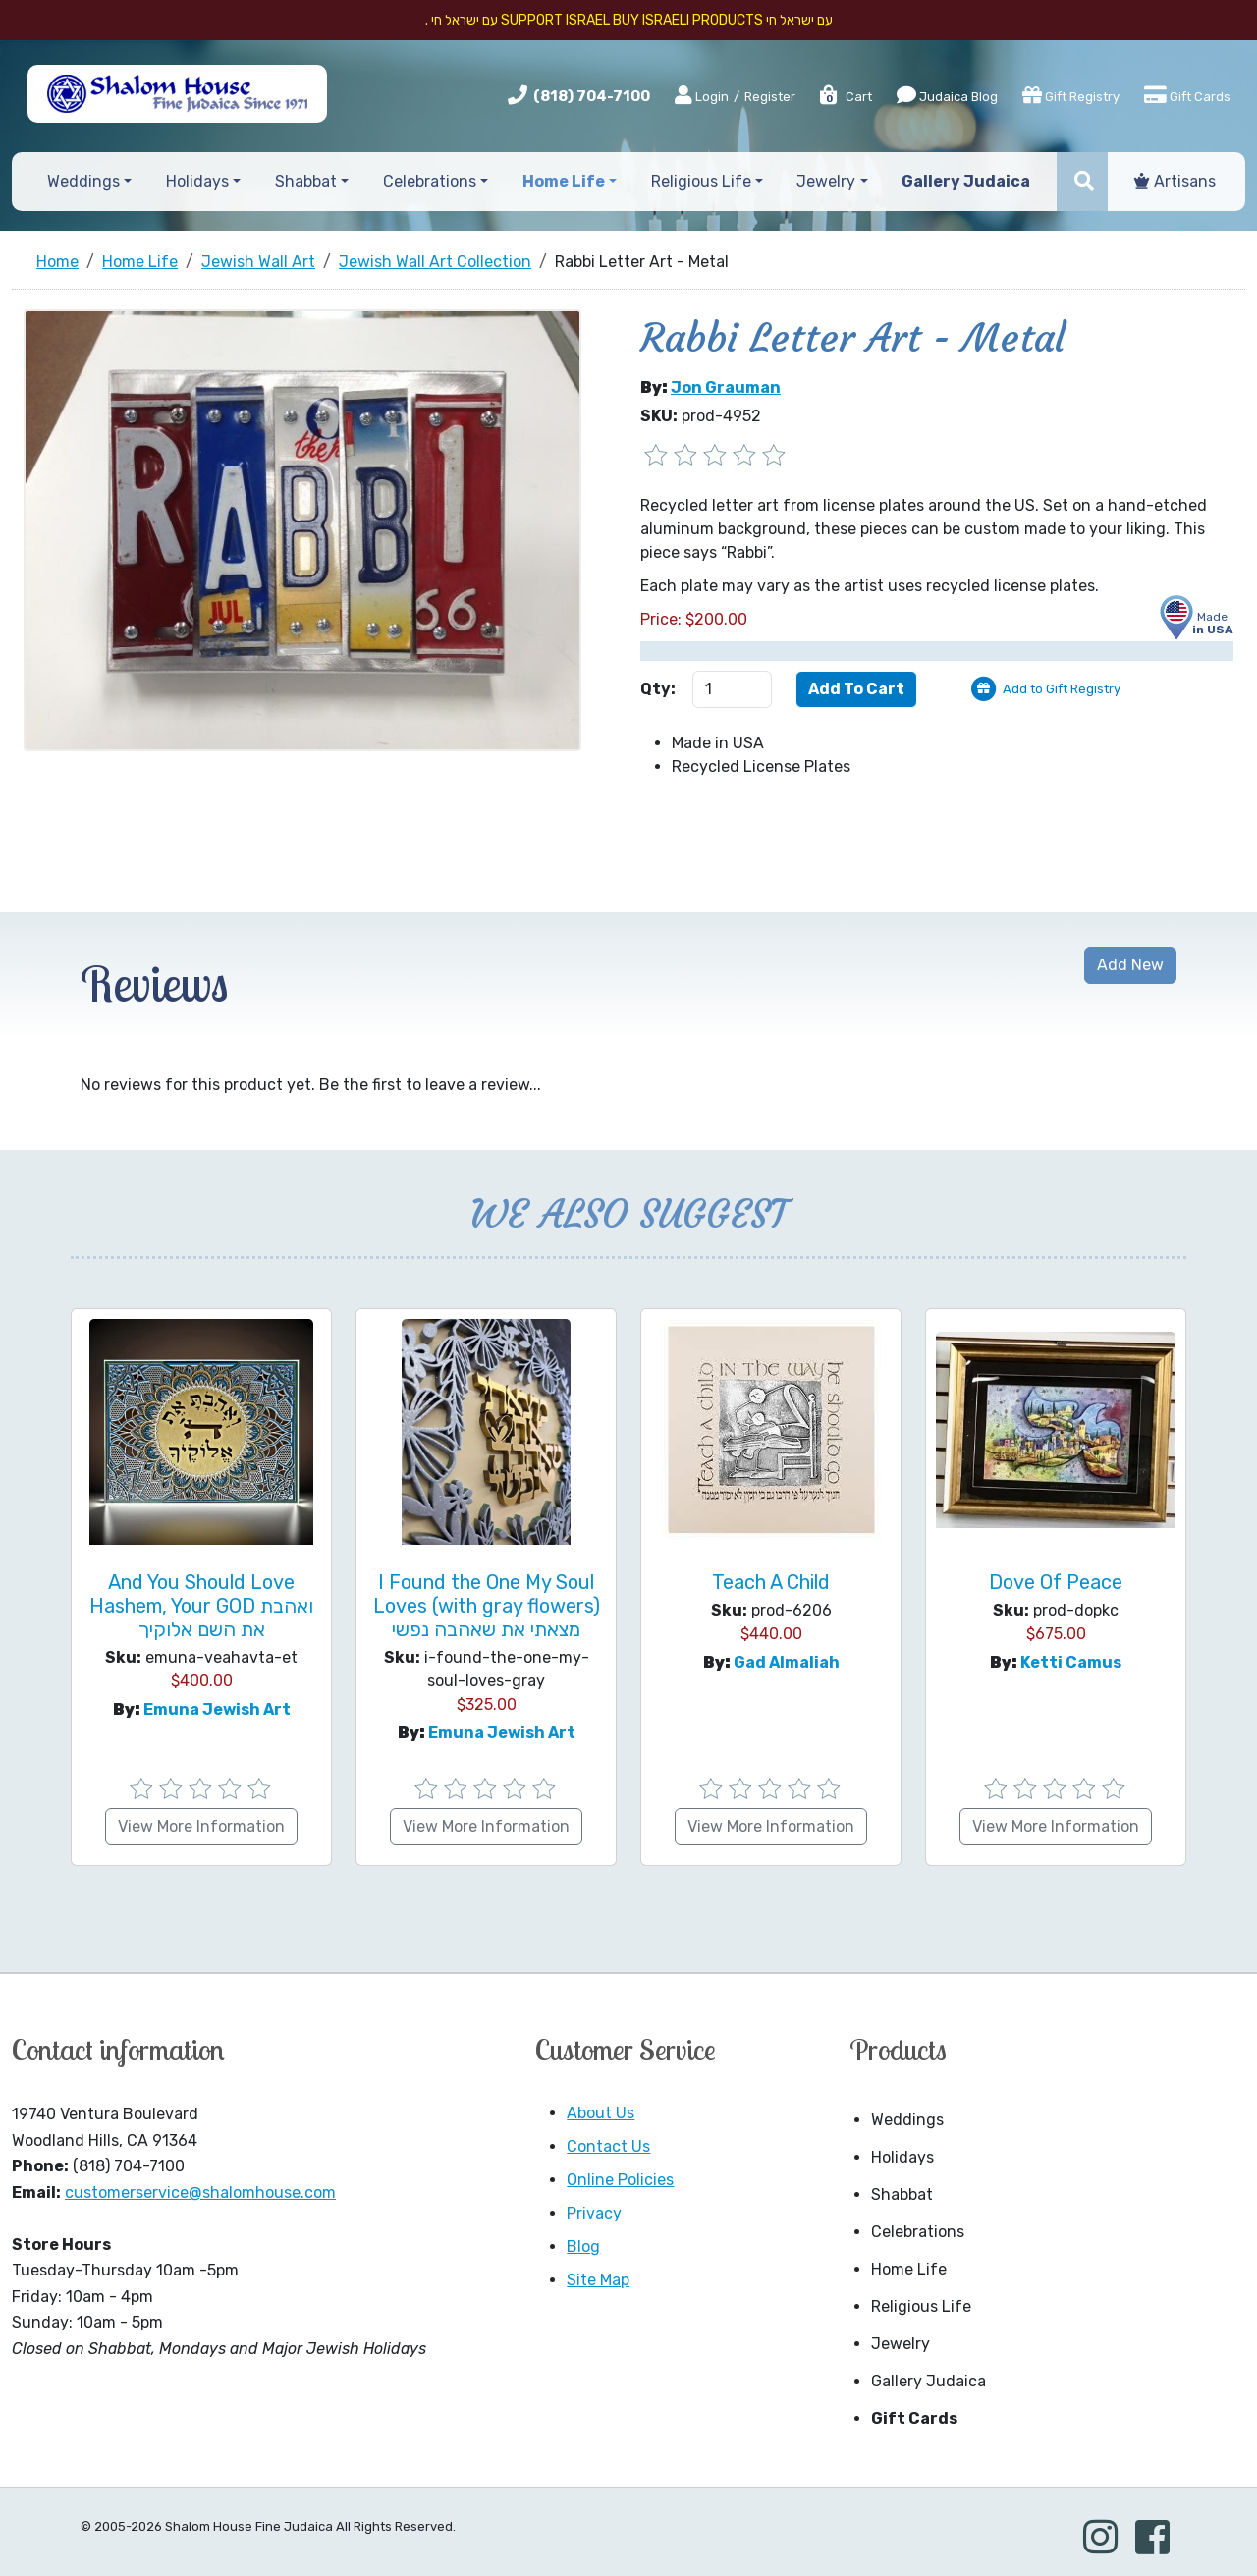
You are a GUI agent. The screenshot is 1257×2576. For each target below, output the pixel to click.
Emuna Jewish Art (217, 1709)
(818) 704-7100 (591, 96)
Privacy (594, 2213)
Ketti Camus (1070, 1662)
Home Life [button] (563, 181)
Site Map (598, 2280)
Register (769, 96)
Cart (845, 96)
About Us (600, 2113)
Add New (1130, 965)
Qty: (658, 689)
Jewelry (900, 2343)
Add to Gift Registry (1061, 689)
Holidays (902, 2157)
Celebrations (917, 2231)
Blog (583, 2246)
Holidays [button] (197, 181)
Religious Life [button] (701, 181)
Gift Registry (1071, 95)
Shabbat (902, 2194)
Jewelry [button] (825, 181)
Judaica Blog (947, 95)
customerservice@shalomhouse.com (200, 2192)
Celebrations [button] (429, 181)
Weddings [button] (83, 181)
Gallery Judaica (928, 2381)
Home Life (909, 2269)
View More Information (201, 1826)
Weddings (907, 2119)
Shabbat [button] (306, 181)
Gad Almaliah (787, 1662)
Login (702, 96)
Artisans (1175, 181)
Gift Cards (1187, 95)
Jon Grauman (726, 387)
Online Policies (620, 2179)
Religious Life (921, 2306)
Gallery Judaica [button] (966, 181)
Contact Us (608, 2146)
